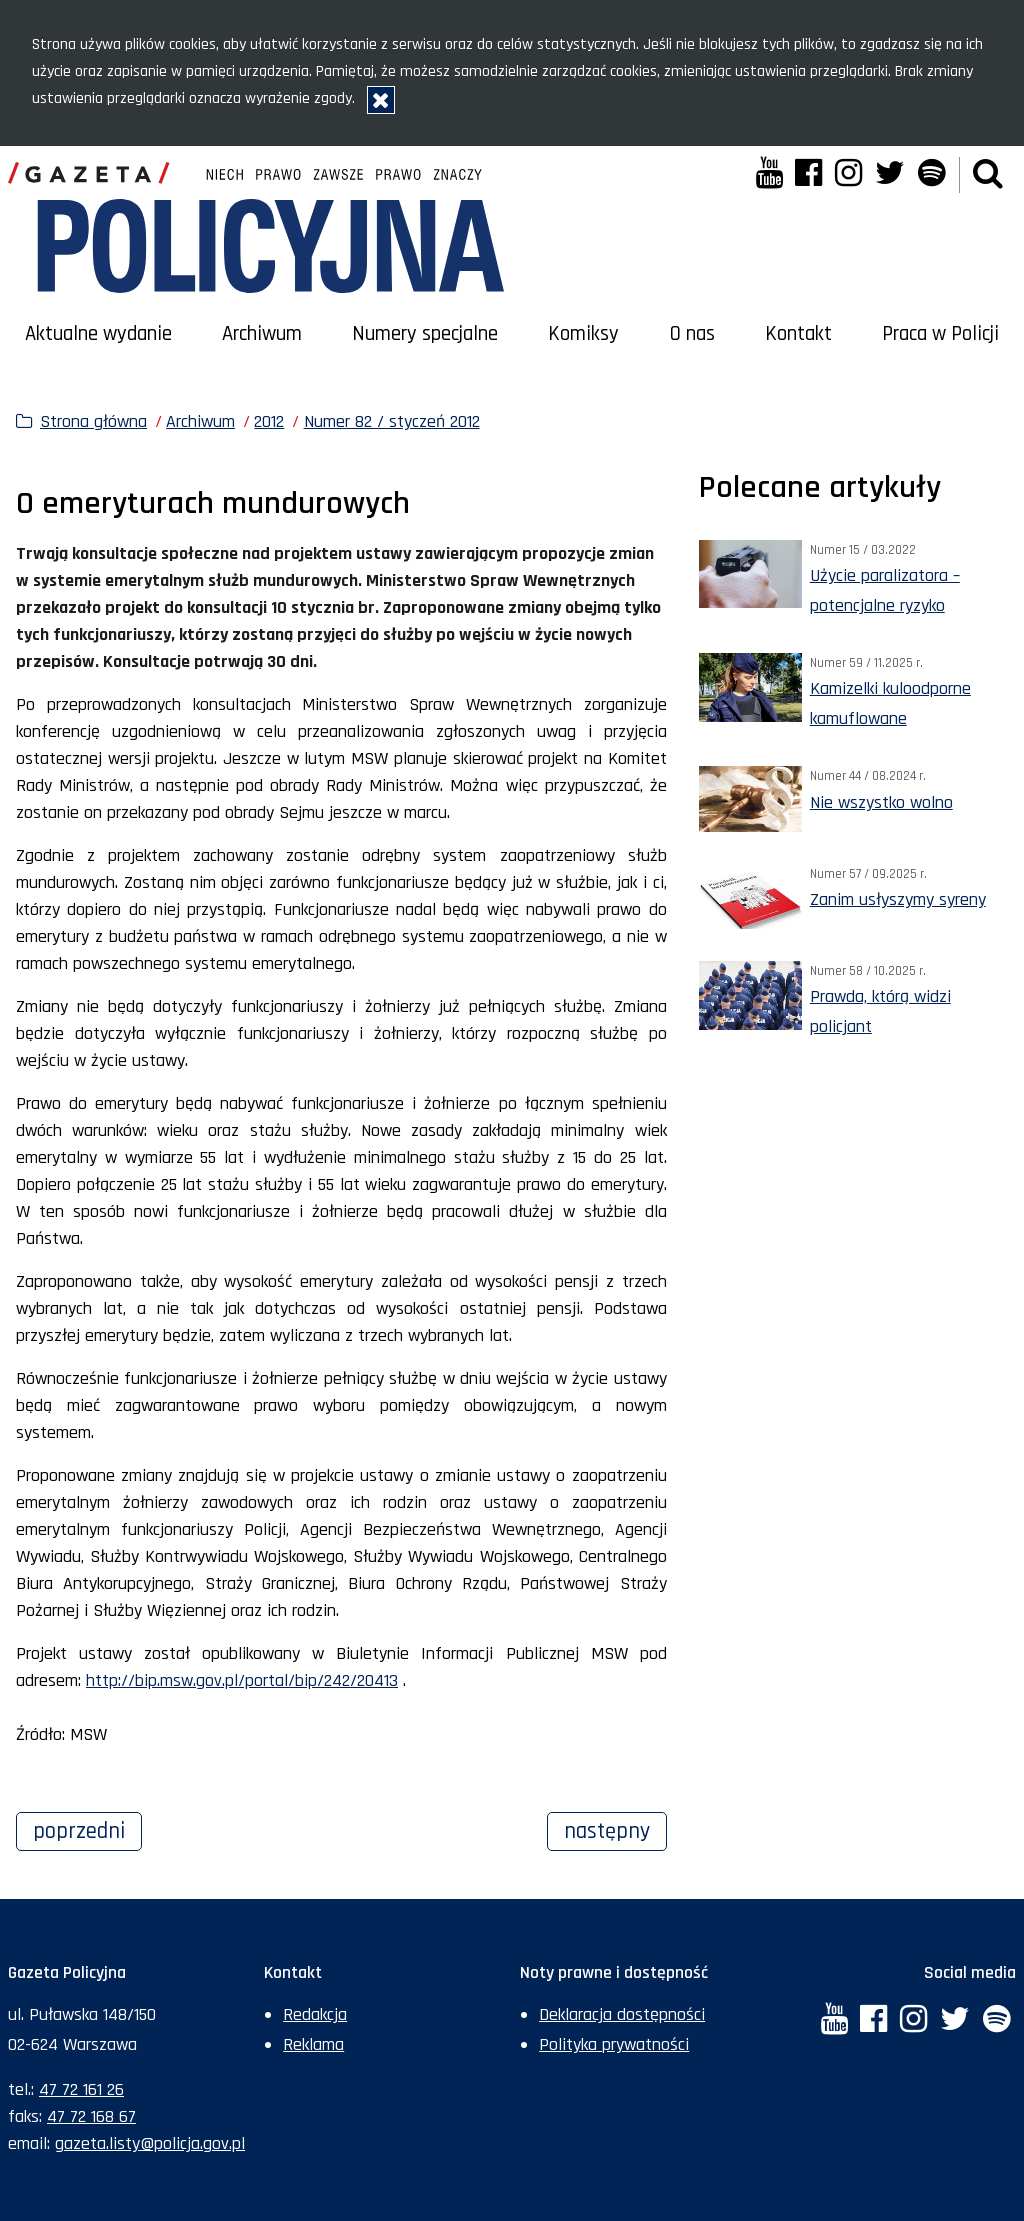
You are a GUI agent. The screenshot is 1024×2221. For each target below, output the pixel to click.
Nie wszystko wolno (881, 802)
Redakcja (315, 2014)
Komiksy (583, 334)
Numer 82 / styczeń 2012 (392, 421)
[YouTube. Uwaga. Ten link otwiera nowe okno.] (768, 175)
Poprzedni (87, 1829)
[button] (988, 175)
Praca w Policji (940, 334)
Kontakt (798, 334)
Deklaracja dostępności (622, 2014)
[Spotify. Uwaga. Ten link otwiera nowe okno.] (930, 175)
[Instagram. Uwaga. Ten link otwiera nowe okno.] (848, 175)
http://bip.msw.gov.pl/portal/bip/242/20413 (242, 1680)
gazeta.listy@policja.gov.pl (150, 2143)
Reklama (313, 2044)
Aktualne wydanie (98, 334)
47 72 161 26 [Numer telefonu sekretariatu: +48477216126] (81, 2089)
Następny (615, 1829)
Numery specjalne (425, 334)
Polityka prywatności (614, 2044)
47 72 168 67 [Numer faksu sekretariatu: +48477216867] (91, 2116)
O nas (692, 334)
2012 (269, 421)
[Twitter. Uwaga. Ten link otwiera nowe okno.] (890, 175)
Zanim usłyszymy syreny (898, 899)
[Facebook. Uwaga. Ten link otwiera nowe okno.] (808, 175)
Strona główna (93, 421)
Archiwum (262, 334)
